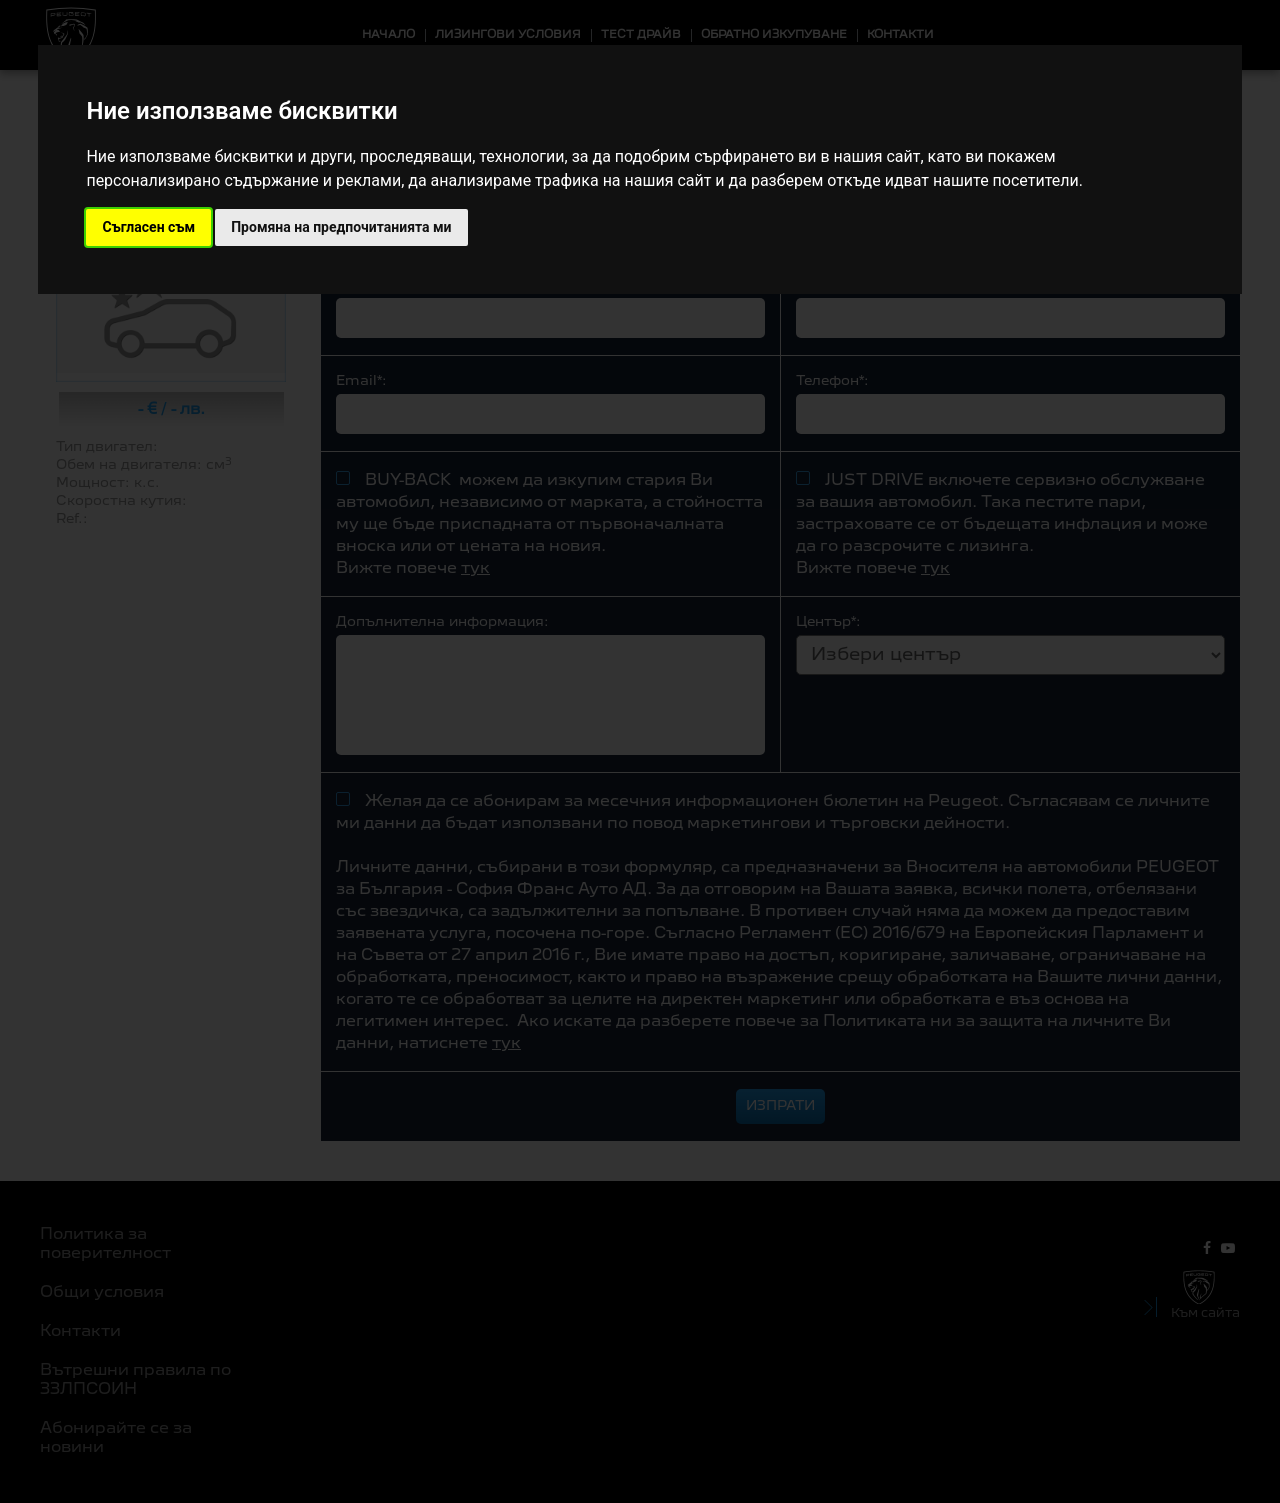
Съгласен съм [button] (148, 227)
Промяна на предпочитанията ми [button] (341, 227)
